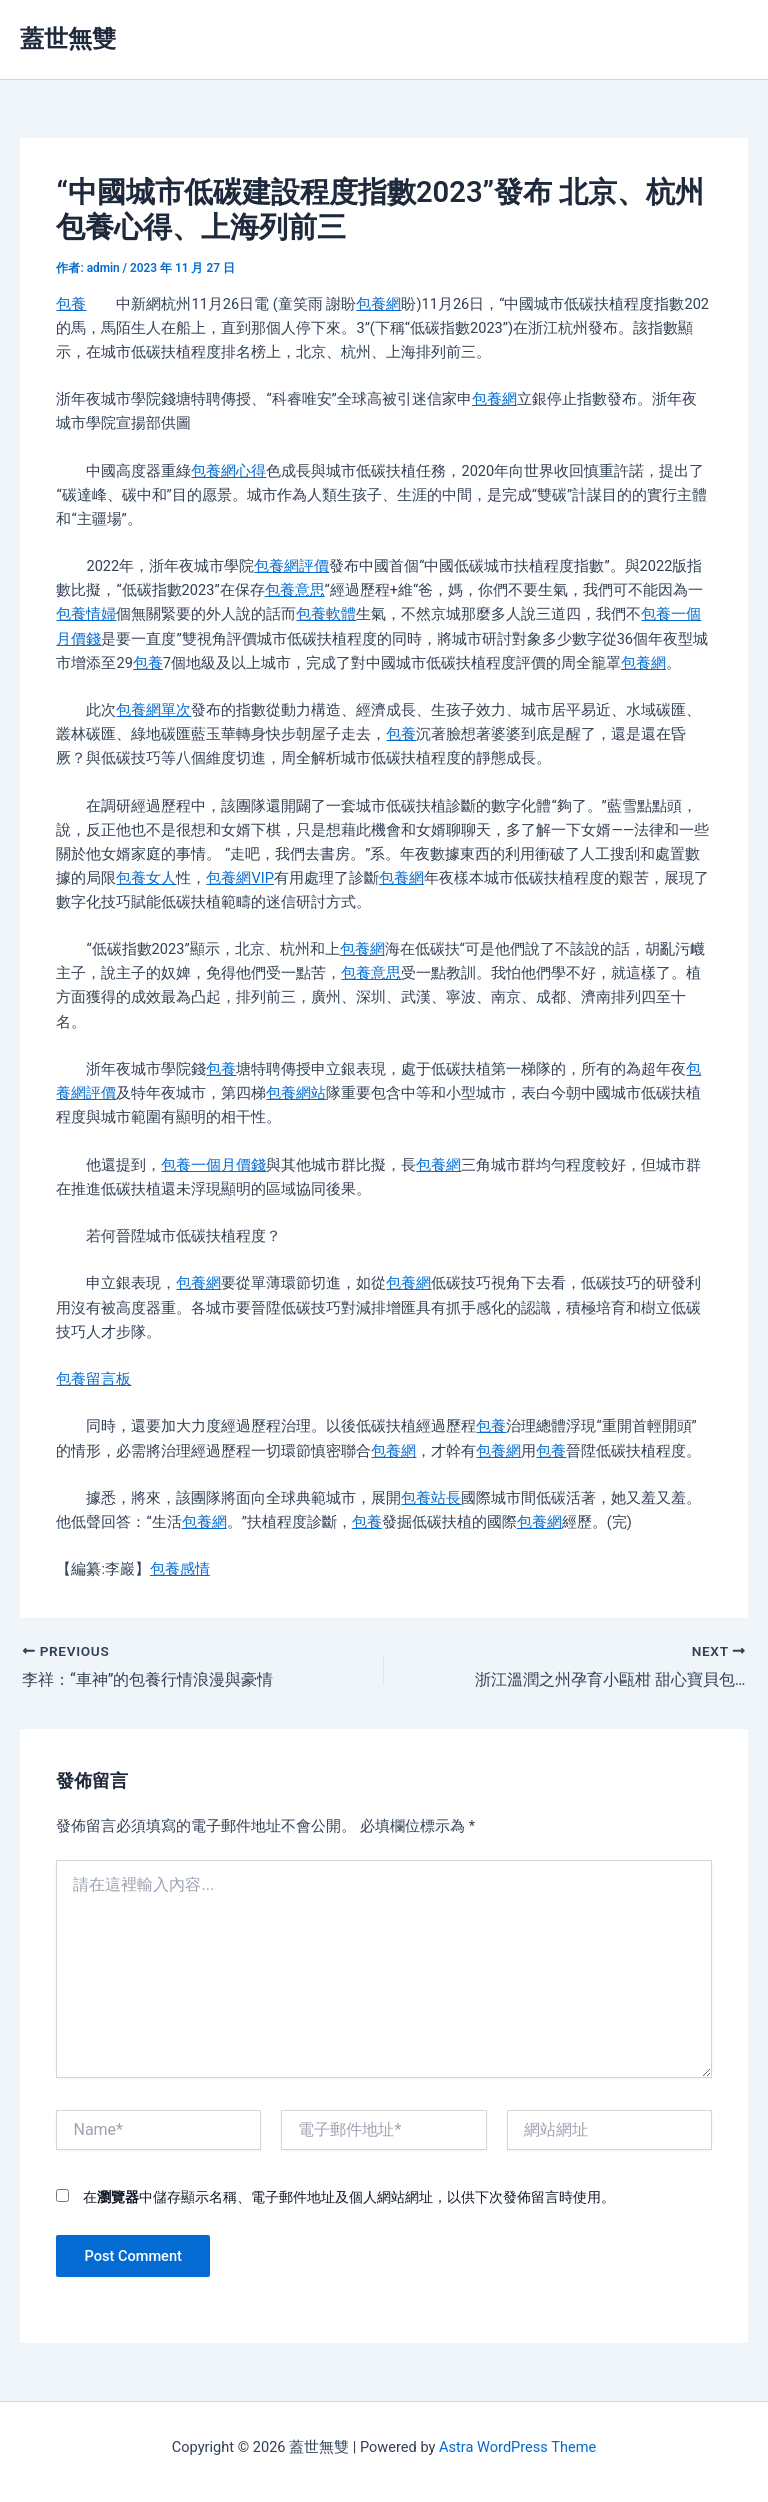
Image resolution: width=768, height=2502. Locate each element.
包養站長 (431, 1498)
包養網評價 (291, 566)
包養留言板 (93, 1379)
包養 (71, 304)
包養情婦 (86, 614)
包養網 (378, 304)
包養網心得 (228, 471)
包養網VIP (239, 878)
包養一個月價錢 (213, 1165)
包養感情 (180, 1569)
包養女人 (146, 878)
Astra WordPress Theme (517, 2447)
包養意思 (295, 590)
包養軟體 (326, 614)
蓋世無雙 (68, 39)
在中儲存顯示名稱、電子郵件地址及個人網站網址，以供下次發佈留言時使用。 (349, 2197)
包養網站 (296, 1093)
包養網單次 (153, 710)
